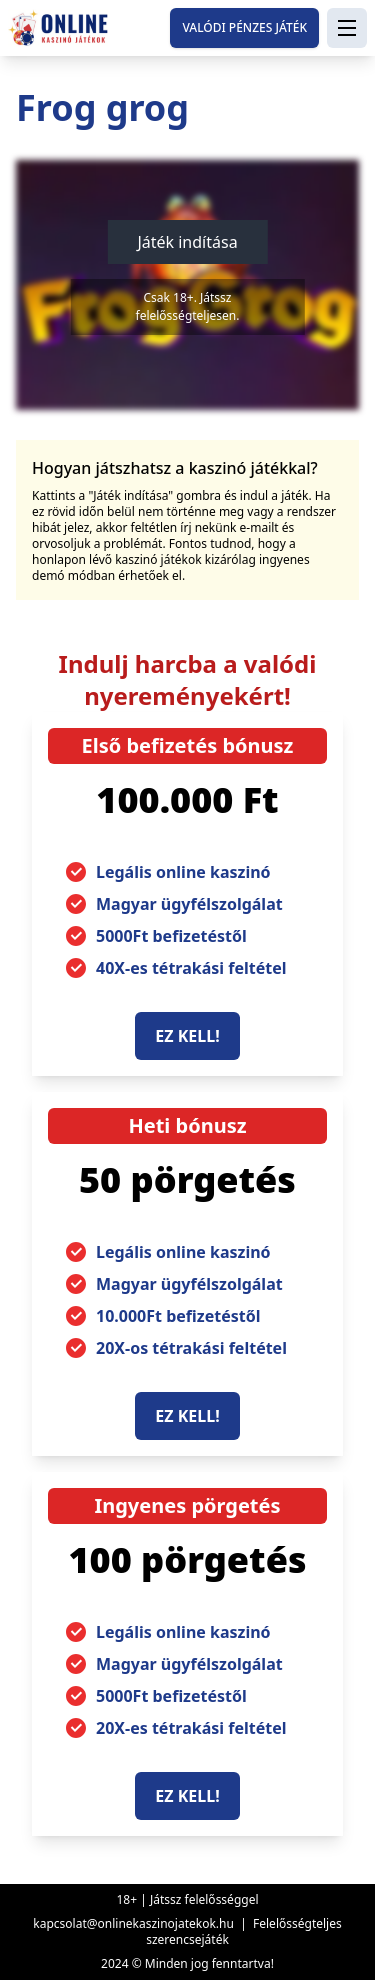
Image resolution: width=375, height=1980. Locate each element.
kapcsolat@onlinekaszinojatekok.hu (133, 1923)
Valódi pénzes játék (244, 27)
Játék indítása (187, 242)
